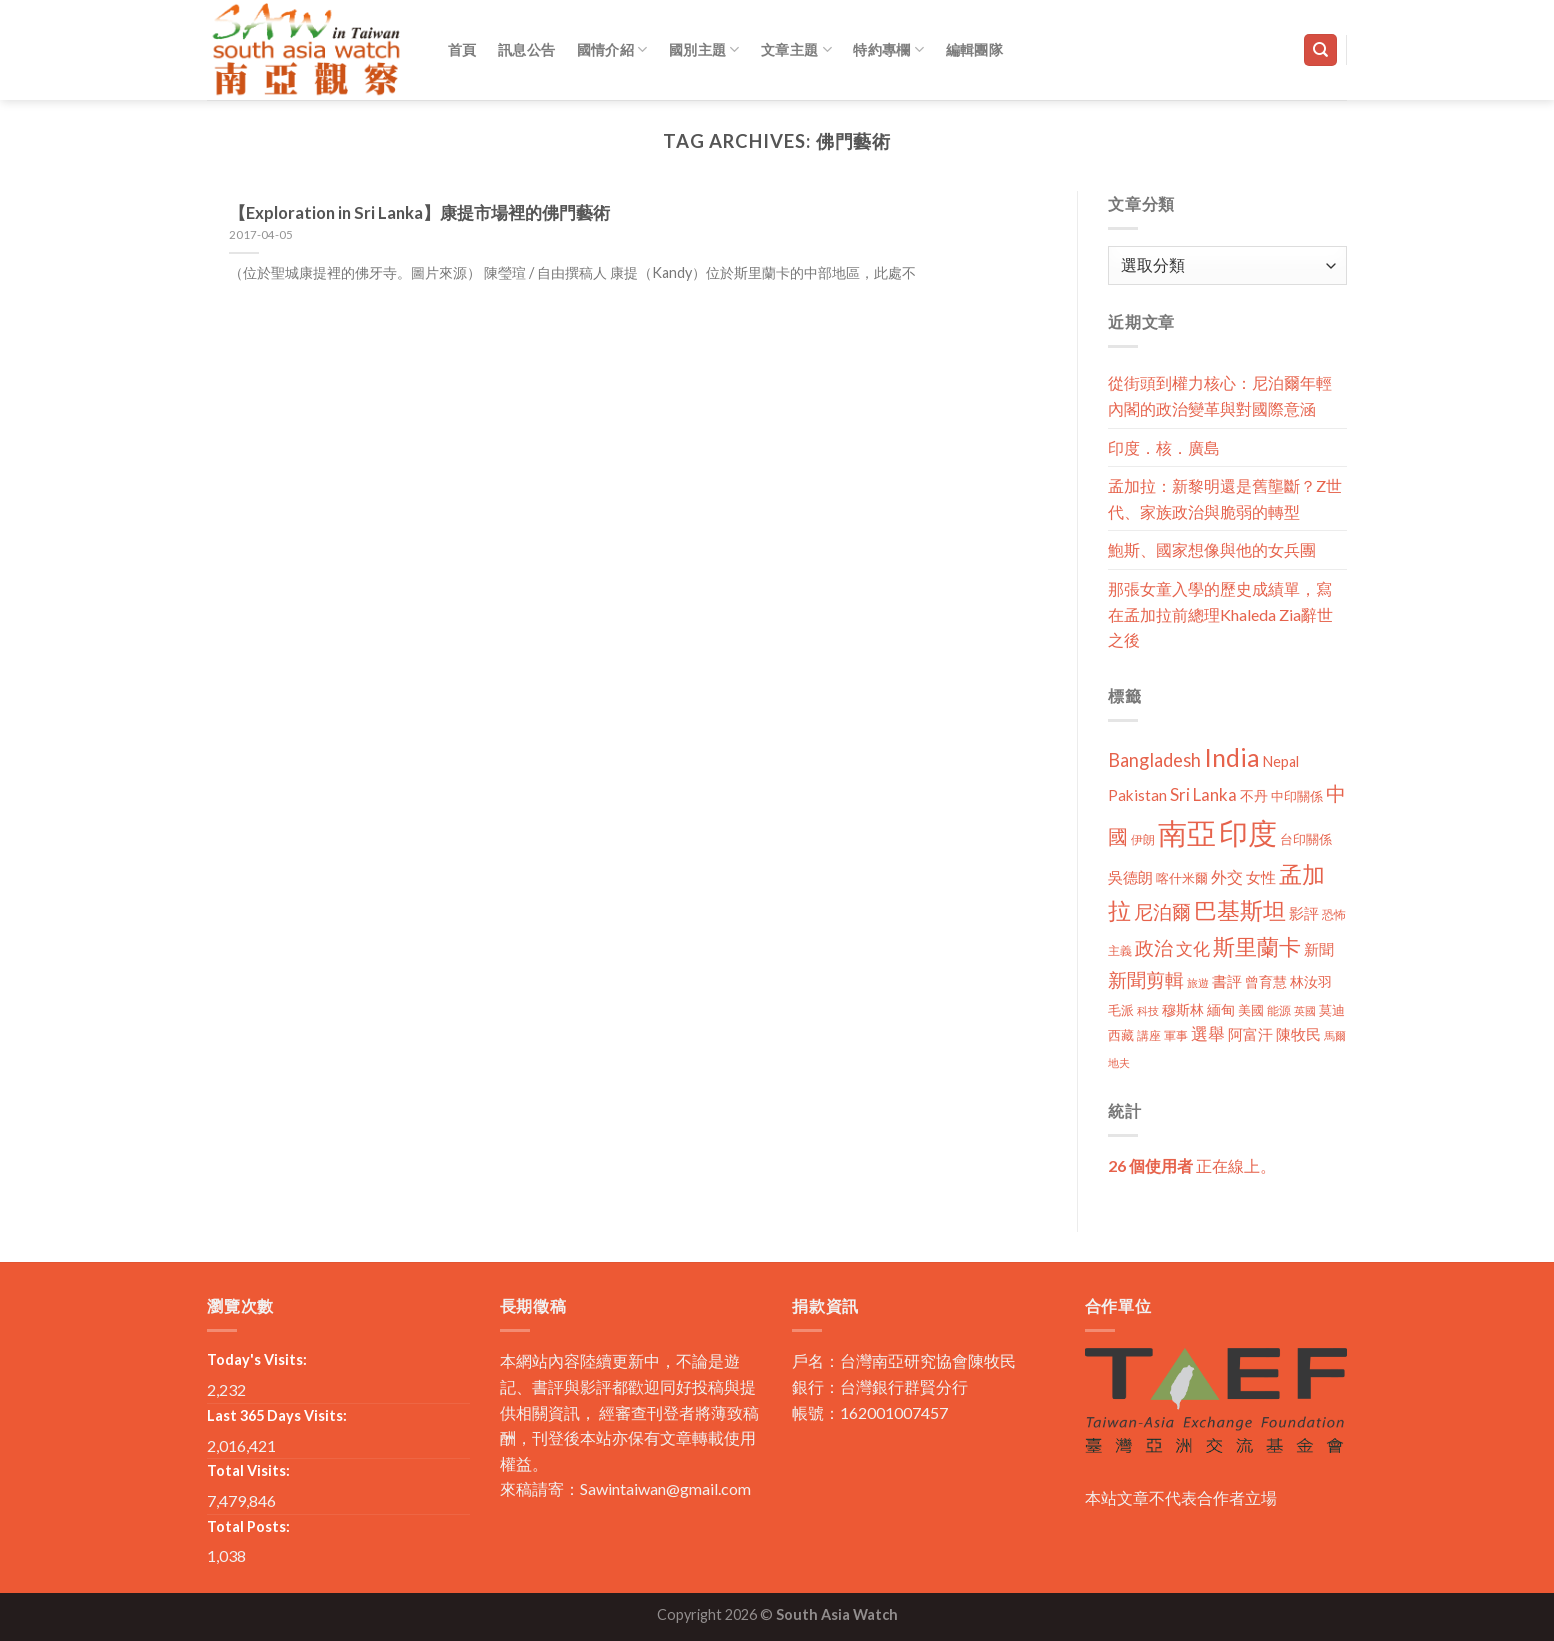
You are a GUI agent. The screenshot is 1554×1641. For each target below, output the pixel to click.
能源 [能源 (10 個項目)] (1279, 1010)
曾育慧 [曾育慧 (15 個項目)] (1266, 981)
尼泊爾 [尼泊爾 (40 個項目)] (1162, 912)
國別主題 (704, 49)
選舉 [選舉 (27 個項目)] (1208, 1033)
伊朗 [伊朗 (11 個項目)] (1143, 839)
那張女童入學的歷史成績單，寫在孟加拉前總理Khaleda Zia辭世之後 (1220, 614)
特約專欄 (888, 49)
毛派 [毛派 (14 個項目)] (1121, 1010)
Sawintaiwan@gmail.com (665, 1488)
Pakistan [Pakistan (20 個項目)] (1137, 795)
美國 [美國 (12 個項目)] (1251, 1010)
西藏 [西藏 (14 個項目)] (1121, 1035)
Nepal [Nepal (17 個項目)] (1281, 761)
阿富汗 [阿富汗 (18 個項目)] (1250, 1034)
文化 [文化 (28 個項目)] (1193, 948)
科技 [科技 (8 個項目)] (1148, 1010)
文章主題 (796, 49)
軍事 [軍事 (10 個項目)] (1176, 1035)
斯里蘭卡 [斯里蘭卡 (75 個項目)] (1257, 946)
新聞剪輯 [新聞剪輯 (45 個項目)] (1146, 979)
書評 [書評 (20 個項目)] (1227, 981)
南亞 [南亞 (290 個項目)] (1187, 832)
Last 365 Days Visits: (277, 1415)
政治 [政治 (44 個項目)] (1154, 947)
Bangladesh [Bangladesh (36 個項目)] (1154, 760)
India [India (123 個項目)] (1232, 757)
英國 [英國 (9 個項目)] (1305, 1010)
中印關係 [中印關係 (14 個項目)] (1297, 796)
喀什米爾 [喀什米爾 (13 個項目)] (1182, 878)
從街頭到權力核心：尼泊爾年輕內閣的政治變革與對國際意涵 (1220, 395)
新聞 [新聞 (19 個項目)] (1319, 949)
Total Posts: (248, 1526)
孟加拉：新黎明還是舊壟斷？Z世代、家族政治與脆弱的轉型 (1225, 498)
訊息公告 (526, 49)
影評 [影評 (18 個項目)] (1304, 913)
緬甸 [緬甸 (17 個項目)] (1221, 1009)
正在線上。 (1192, 1165)
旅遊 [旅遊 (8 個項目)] (1198, 982)
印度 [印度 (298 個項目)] (1248, 832)
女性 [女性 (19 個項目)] (1261, 877)
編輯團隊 (974, 49)
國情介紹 (612, 49)
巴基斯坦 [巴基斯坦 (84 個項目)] (1240, 910)
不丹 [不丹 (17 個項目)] (1254, 795)
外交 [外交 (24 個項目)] (1227, 876)
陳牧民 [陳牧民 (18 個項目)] (1298, 1034)
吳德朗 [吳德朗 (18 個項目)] (1130, 877)
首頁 (462, 49)
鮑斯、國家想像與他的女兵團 (1212, 549)
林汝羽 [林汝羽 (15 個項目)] (1311, 981)
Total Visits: (248, 1470)
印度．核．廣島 (1164, 447)
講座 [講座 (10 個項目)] (1149, 1035)
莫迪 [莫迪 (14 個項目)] (1332, 1010)
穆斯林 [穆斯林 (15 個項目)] (1183, 1009)
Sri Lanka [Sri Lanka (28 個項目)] (1203, 794)
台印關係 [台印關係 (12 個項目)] (1306, 839)
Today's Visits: (257, 1359)
